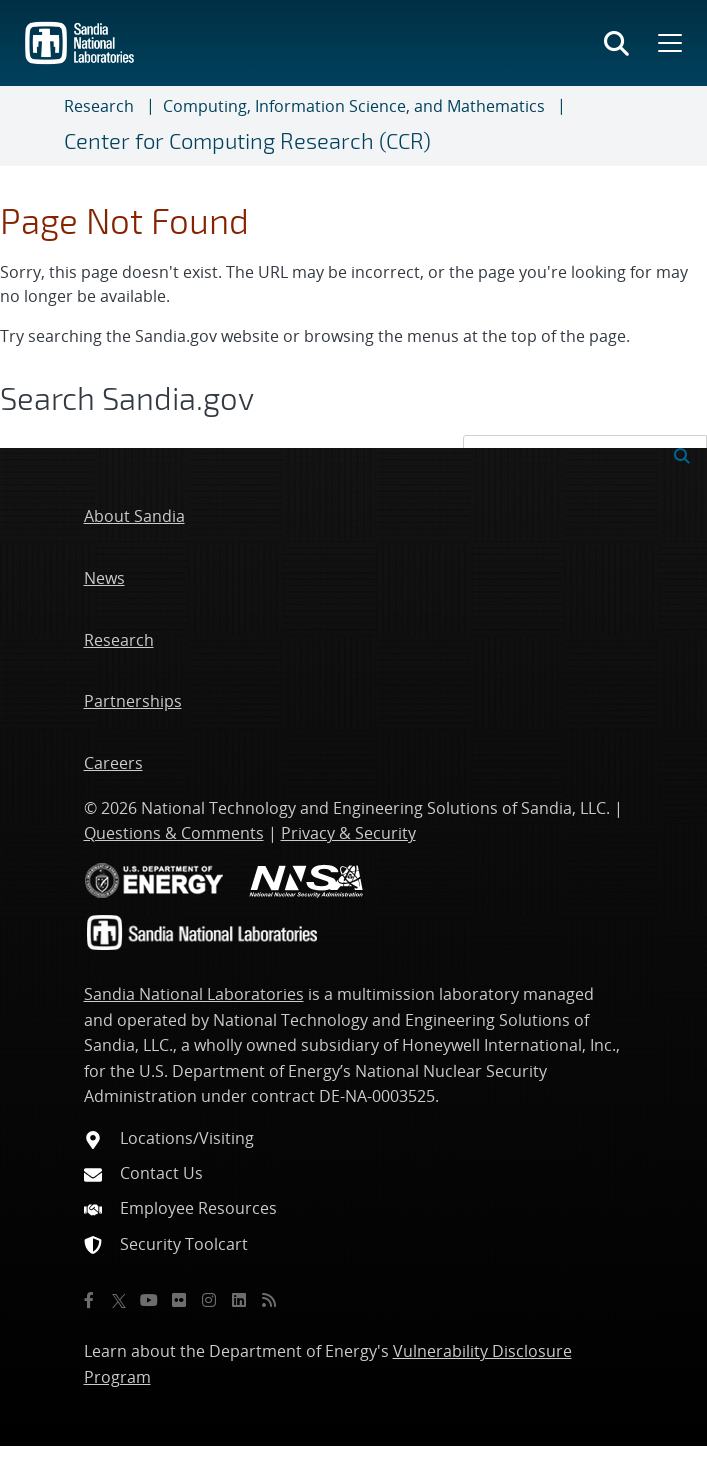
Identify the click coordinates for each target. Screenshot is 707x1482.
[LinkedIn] (239, 1300)
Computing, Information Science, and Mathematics (354, 106)
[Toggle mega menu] (668, 43)
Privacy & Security (348, 833)
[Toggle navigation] (40, 126)
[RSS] (269, 1300)
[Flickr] (179, 1300)
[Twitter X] (119, 1300)
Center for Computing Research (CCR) (247, 140)
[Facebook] (89, 1300)
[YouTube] (149, 1300)
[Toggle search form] (616, 43)
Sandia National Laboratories (194, 994)
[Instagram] (209, 1300)
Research (99, 106)
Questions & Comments (174, 833)
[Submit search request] (682, 454)
